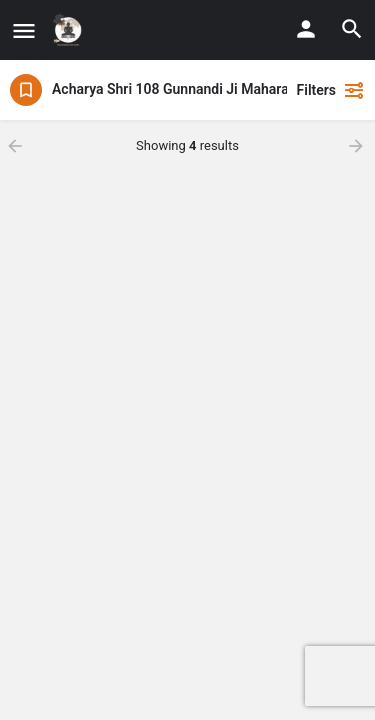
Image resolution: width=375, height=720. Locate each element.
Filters (331, 90)
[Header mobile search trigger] (352, 29)
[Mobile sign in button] (306, 29)
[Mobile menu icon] (24, 30)
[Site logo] (70, 30)
